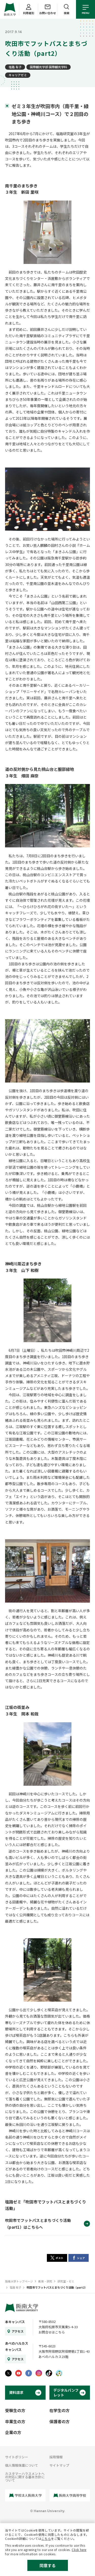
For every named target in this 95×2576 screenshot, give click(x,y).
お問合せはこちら (52, 2332)
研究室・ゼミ (66, 2281)
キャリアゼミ (18, 75)
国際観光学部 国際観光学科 (48, 67)
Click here (79, 2549)
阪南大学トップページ (19, 2281)
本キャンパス (15, 2321)
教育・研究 (45, 2281)
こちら (46, 2538)
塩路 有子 (15, 67)
